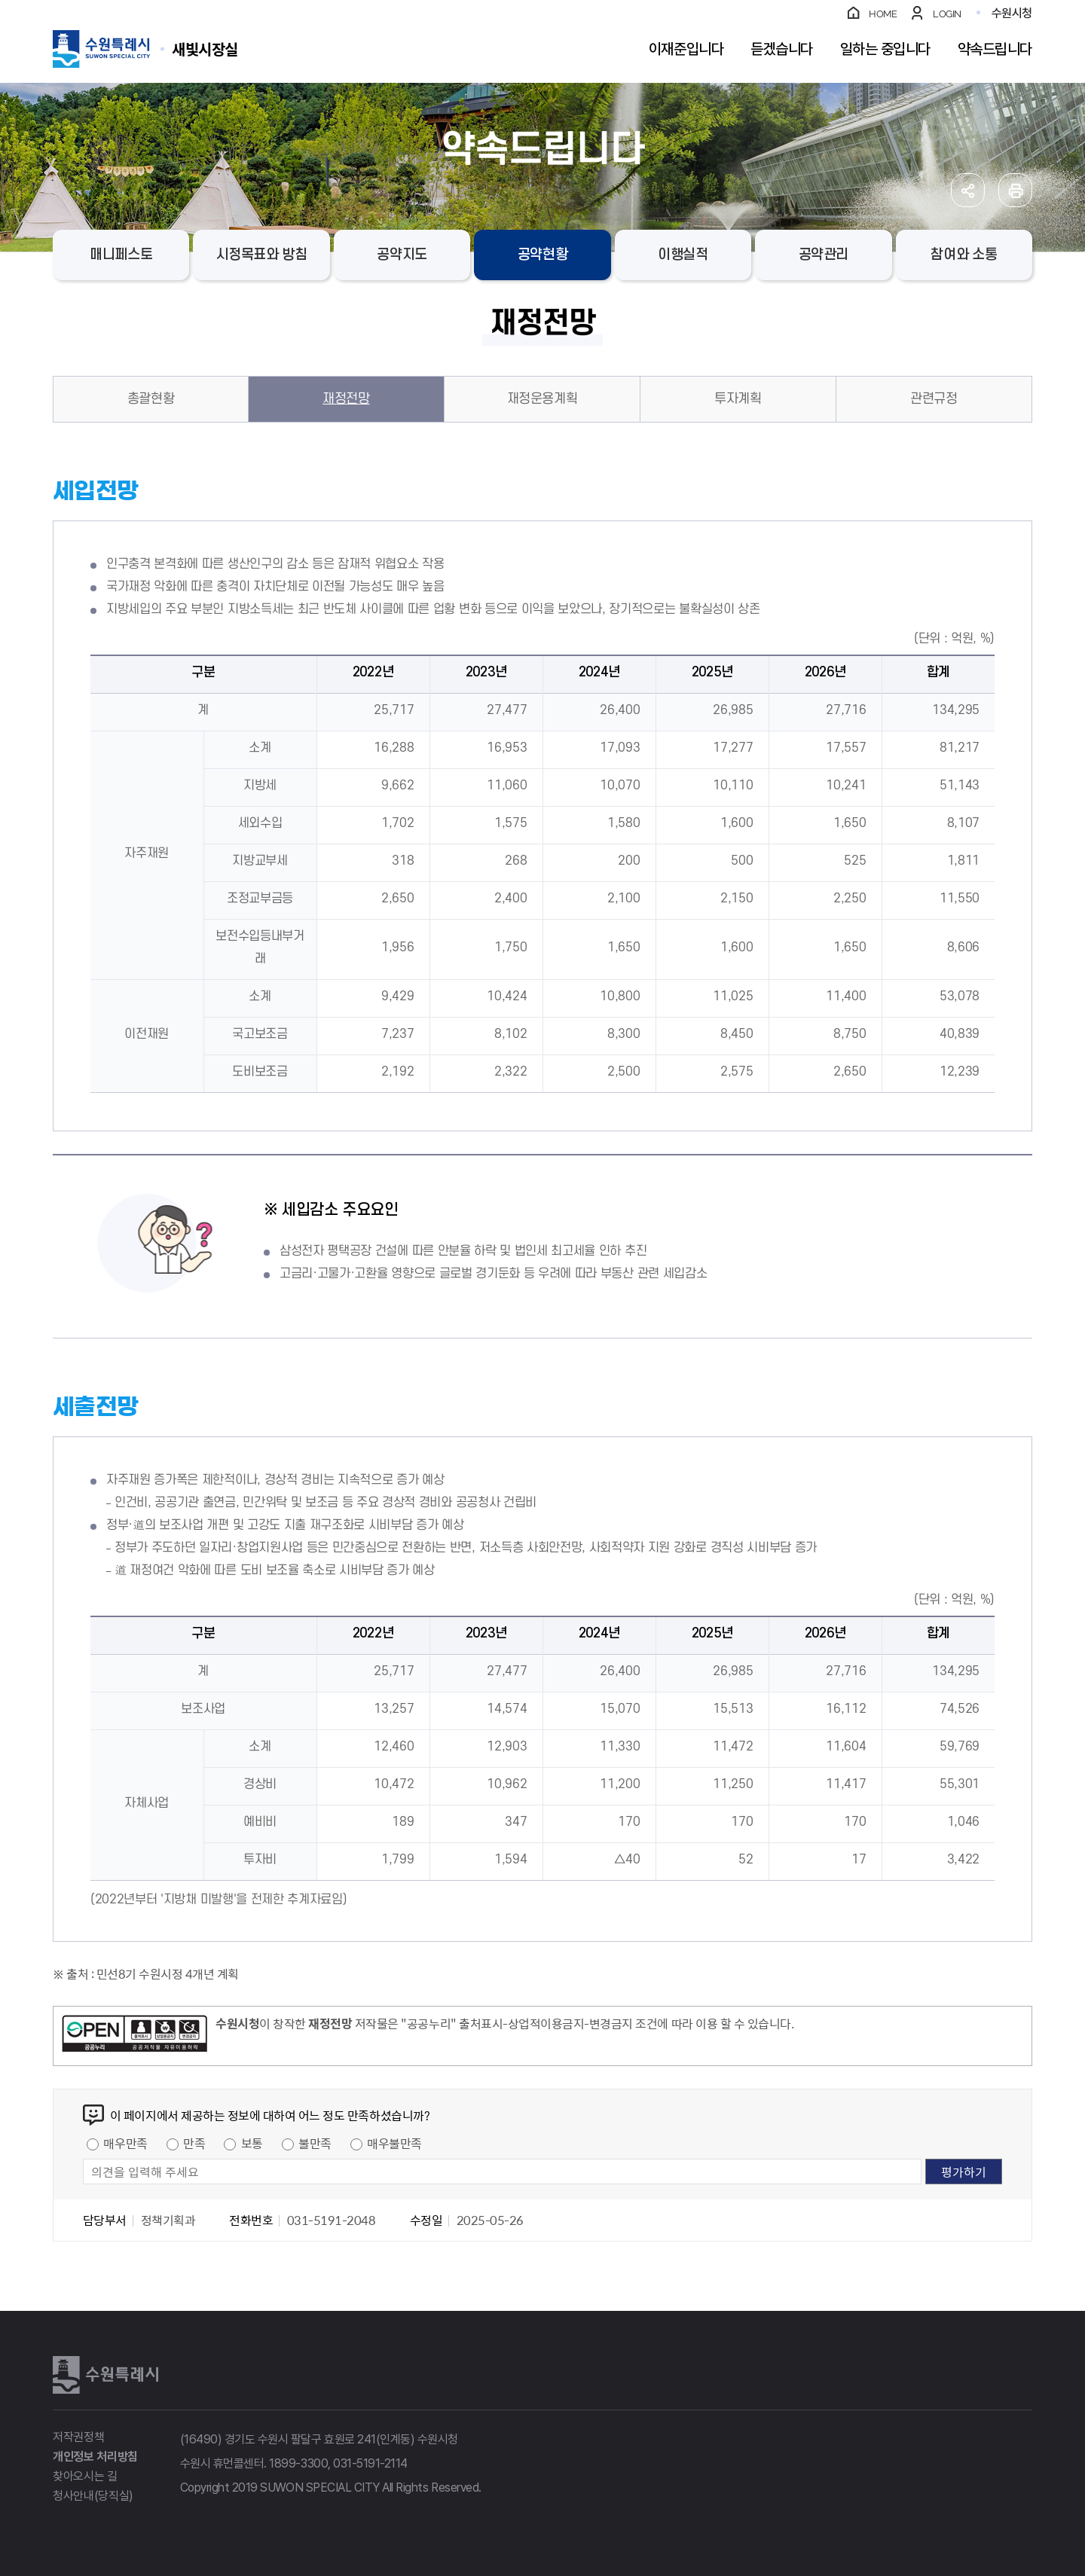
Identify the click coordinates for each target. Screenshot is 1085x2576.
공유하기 (968, 190)
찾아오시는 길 (85, 2476)
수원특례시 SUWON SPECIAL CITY (205, 49)
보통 (252, 2143)
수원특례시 (105, 2375)
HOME (883, 14)
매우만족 (125, 2143)
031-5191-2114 (370, 2463)
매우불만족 (394, 2143)
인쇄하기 (1015, 190)
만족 (194, 2143)
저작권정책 (78, 2437)
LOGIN (947, 14)
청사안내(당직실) (93, 2496)
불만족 (315, 2143)
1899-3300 (298, 2463)
